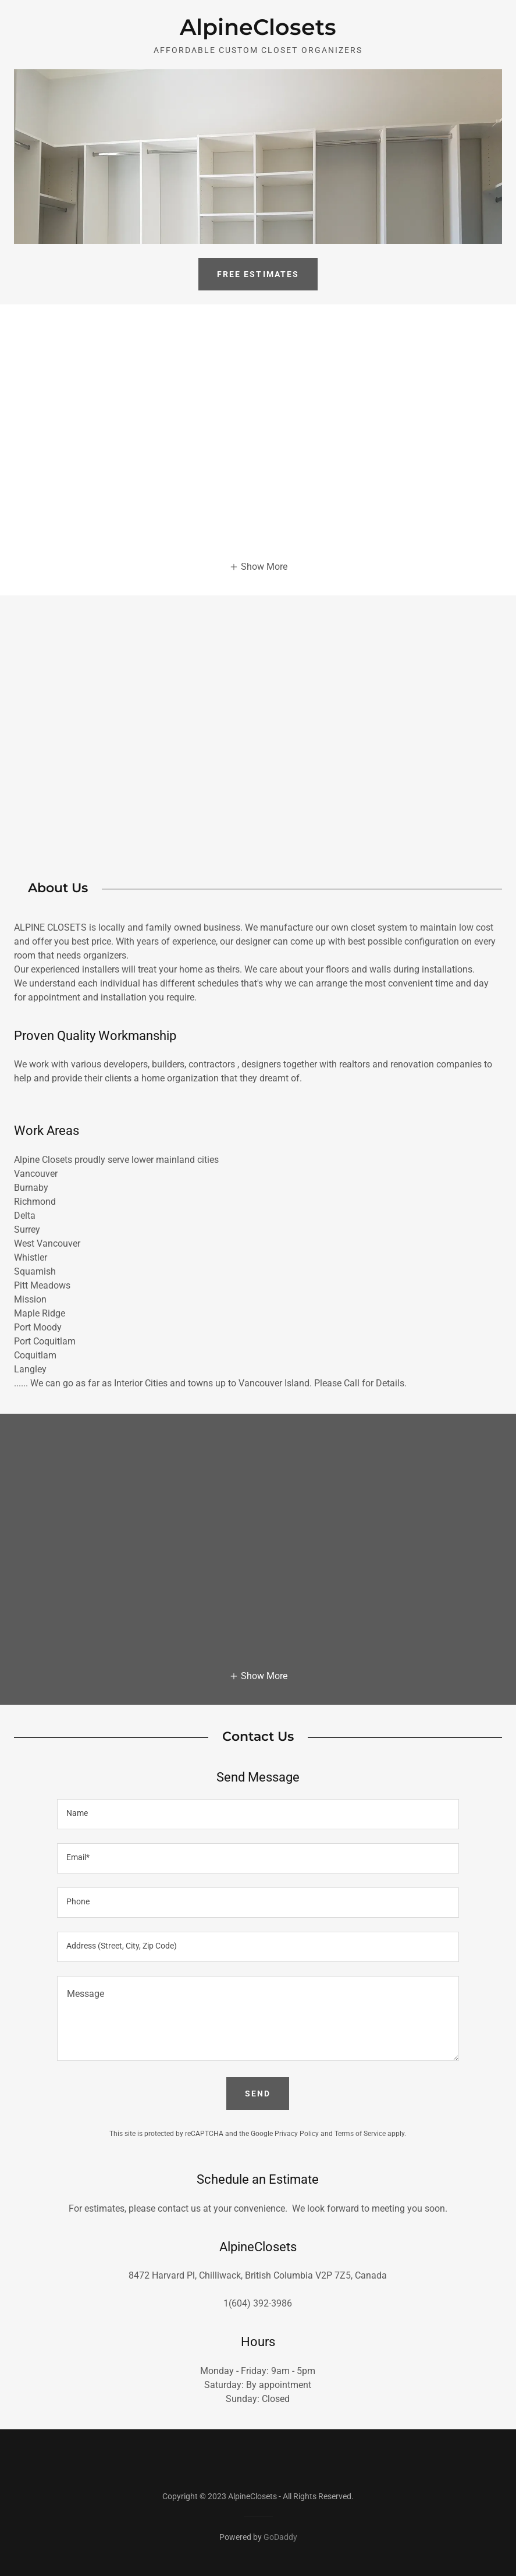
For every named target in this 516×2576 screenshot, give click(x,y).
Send (258, 2093)
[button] (258, 566)
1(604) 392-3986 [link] (257, 2303)
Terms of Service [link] (360, 2134)
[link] (258, 31)
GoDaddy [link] (280, 2537)
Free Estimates (257, 274)
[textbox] (258, 1814)
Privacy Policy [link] (297, 2134)
